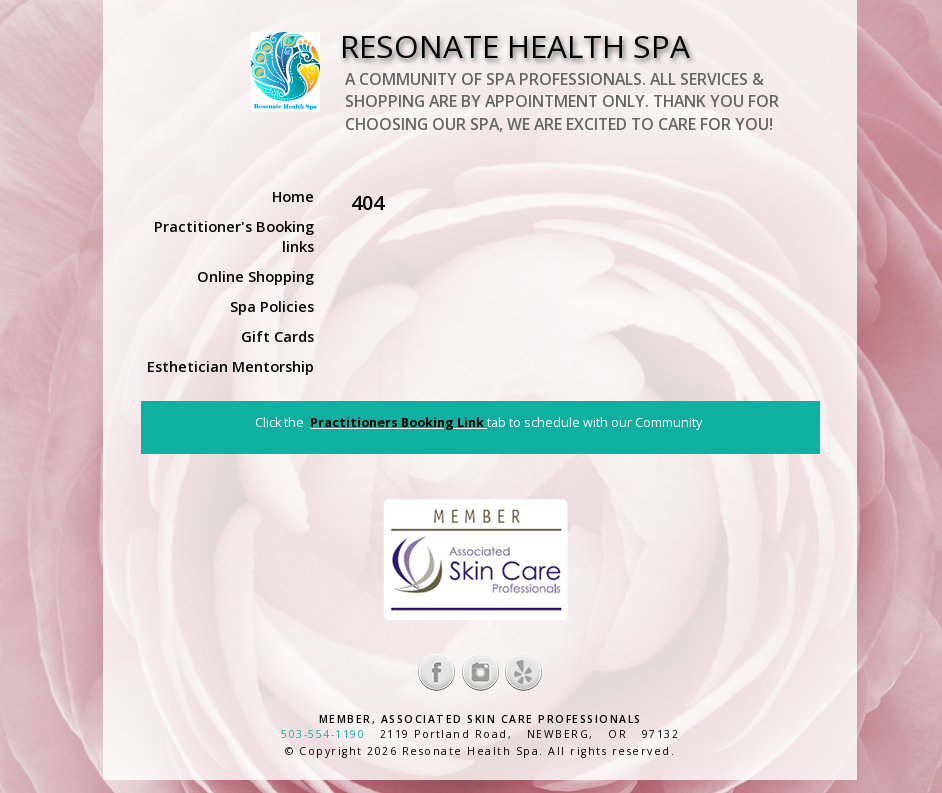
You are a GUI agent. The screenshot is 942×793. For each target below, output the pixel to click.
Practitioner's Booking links (234, 236)
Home (293, 196)
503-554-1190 (323, 734)
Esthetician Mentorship (230, 366)
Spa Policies (272, 306)
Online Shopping (255, 276)
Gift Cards (277, 336)
